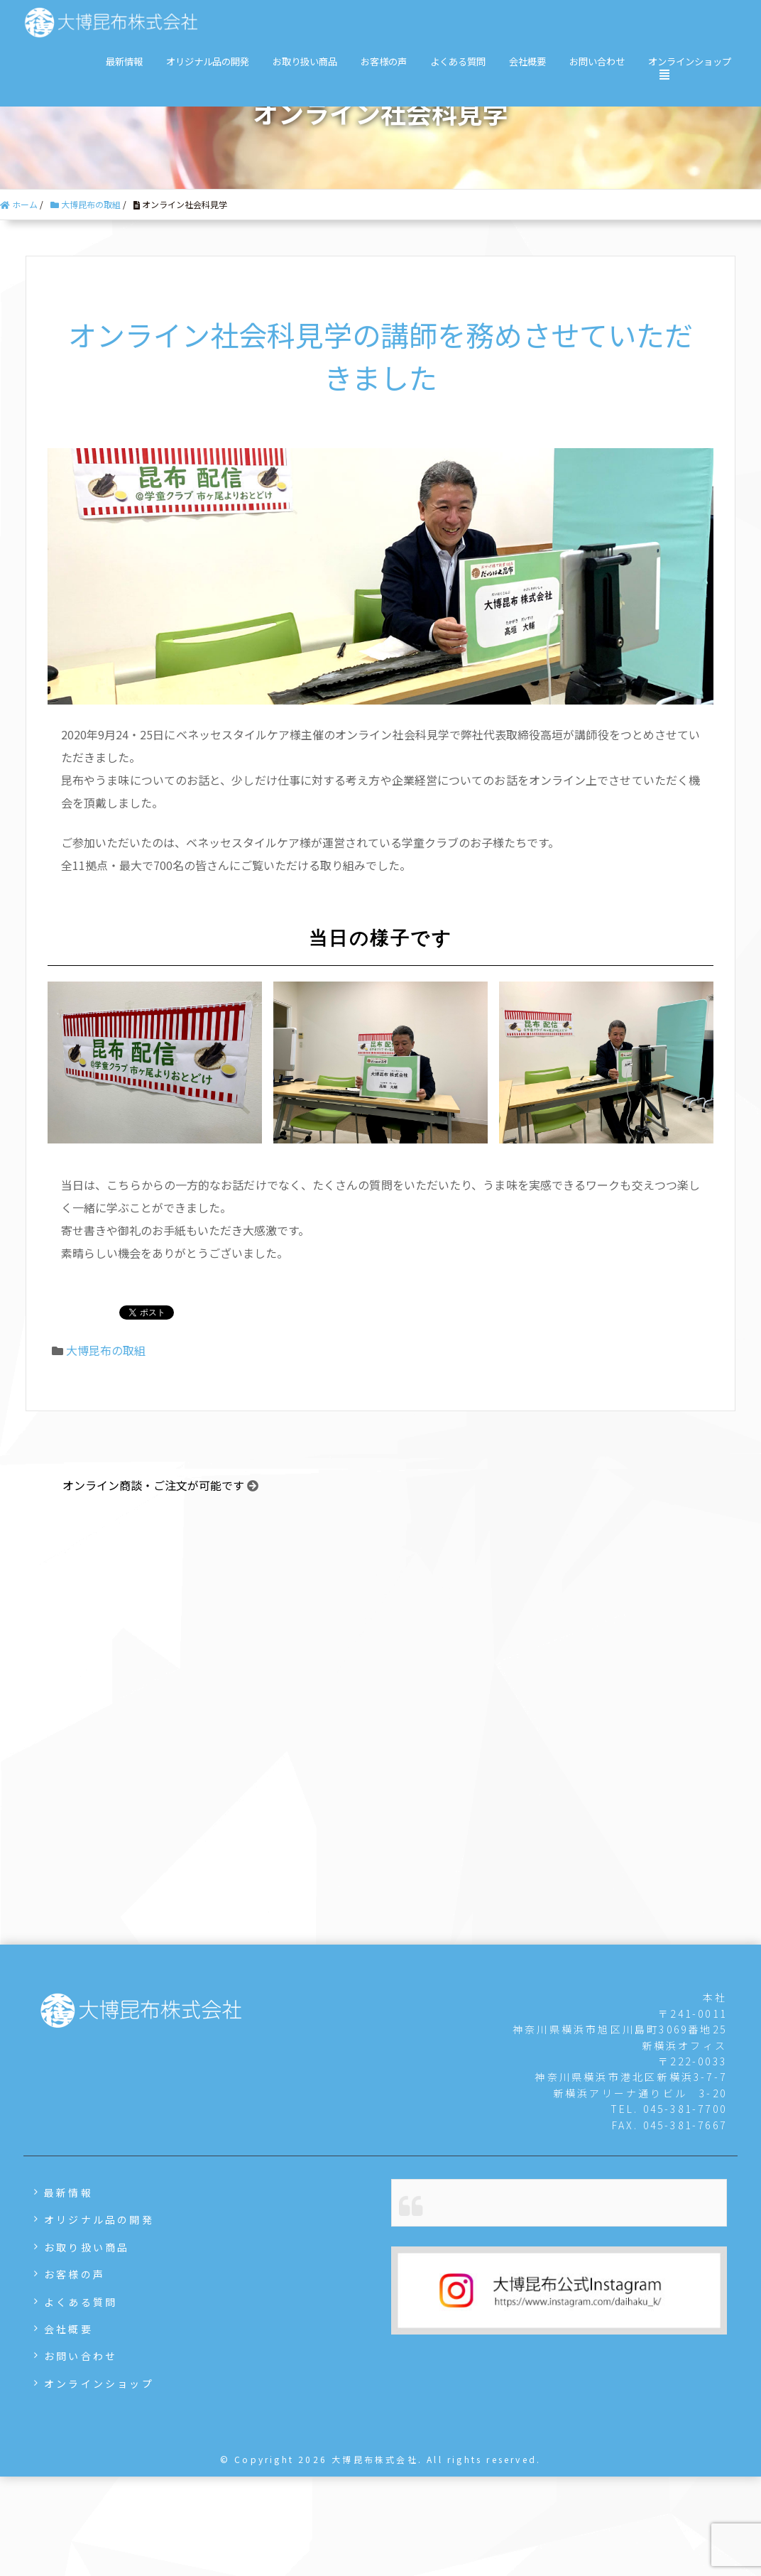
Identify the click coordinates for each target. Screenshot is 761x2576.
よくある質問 (458, 61)
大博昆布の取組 (106, 1350)
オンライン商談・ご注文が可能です (153, 1485)
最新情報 (124, 61)
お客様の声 (384, 61)
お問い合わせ (597, 61)
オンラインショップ (689, 61)
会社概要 (527, 61)
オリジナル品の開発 (207, 61)
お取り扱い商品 (305, 61)
